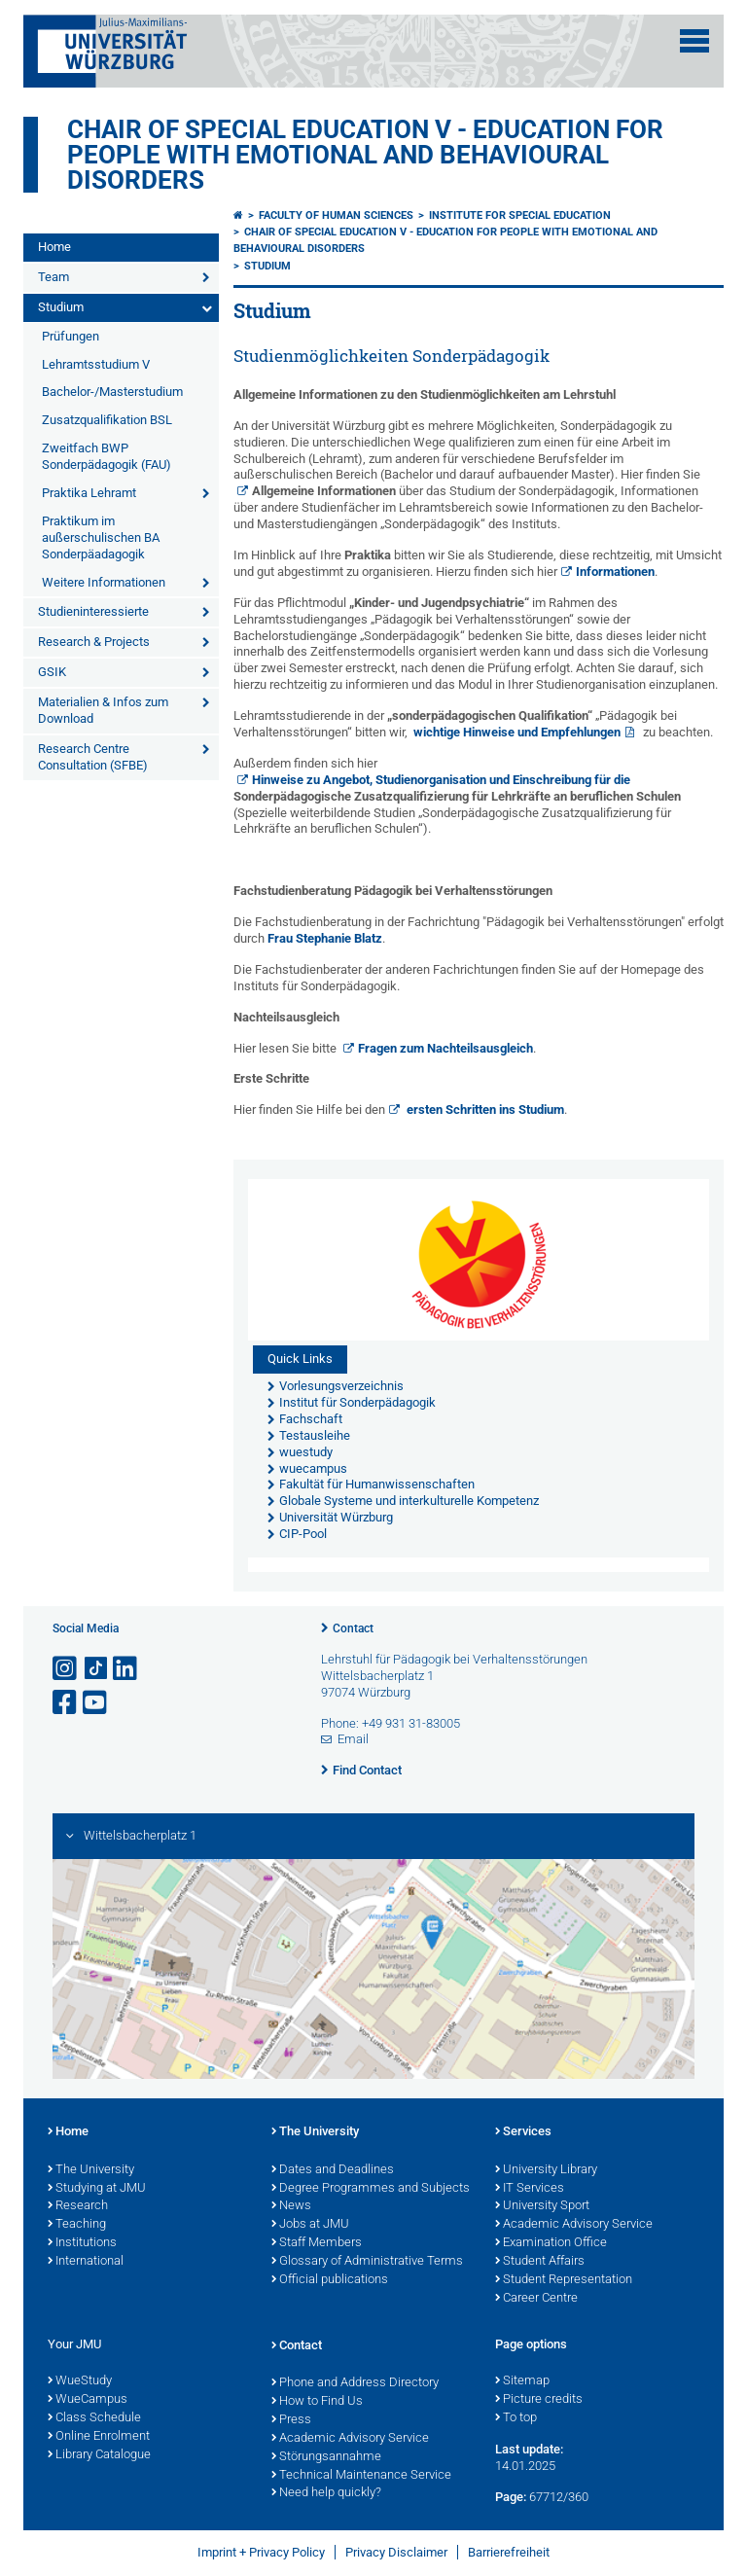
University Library (546, 2170)
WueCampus (87, 2400)
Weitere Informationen (103, 582)
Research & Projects (94, 641)
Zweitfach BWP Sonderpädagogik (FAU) (106, 456)
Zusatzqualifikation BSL (107, 419)
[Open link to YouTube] (96, 1703)
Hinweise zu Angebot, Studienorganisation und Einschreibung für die (457, 788)
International (86, 2262)
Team (53, 276)
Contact (353, 1628)
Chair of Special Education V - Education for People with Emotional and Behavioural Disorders (365, 155)
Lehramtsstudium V (96, 364)
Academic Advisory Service (574, 2225)
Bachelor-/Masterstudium (112, 391)
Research (78, 2206)
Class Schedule (94, 2418)
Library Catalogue (99, 2455)
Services (523, 2132)
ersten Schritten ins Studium (484, 1109)
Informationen (615, 571)
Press (291, 2420)
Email (353, 1739)
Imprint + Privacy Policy (261, 2552)
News (291, 2206)
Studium (61, 307)
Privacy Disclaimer (396, 2552)
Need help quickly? (326, 2493)
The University (91, 2170)
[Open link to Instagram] (66, 1669)
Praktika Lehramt (89, 492)
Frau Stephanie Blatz (324, 938)
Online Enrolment (99, 2437)
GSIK (52, 671)
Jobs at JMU (310, 2225)
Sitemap (522, 2381)
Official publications (329, 2280)
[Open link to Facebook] (66, 1703)
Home (54, 246)
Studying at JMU (97, 2189)
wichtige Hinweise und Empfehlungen (517, 732)
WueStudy (80, 2381)
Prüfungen (70, 336)
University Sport (542, 2206)
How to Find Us (317, 2402)
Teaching (77, 2225)
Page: (510, 2496)
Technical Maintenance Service (361, 2476)
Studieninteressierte (93, 611)
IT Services (529, 2189)
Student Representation (563, 2280)
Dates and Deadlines (332, 2170)
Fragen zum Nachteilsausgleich (445, 1048)
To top (516, 2418)
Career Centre (536, 2299)
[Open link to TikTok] (96, 1669)
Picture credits (539, 2400)
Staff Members (316, 2243)
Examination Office (551, 2243)
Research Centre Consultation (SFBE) (93, 756)
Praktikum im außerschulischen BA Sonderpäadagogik (101, 537)
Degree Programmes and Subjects (370, 2189)
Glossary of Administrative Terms (367, 2262)
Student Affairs (540, 2262)
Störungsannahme (326, 2457)
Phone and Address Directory (355, 2383)
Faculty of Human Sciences (336, 215)
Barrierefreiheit (509, 2552)
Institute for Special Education (520, 215)
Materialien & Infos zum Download (103, 710)
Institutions (82, 2243)
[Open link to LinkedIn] (126, 1669)
